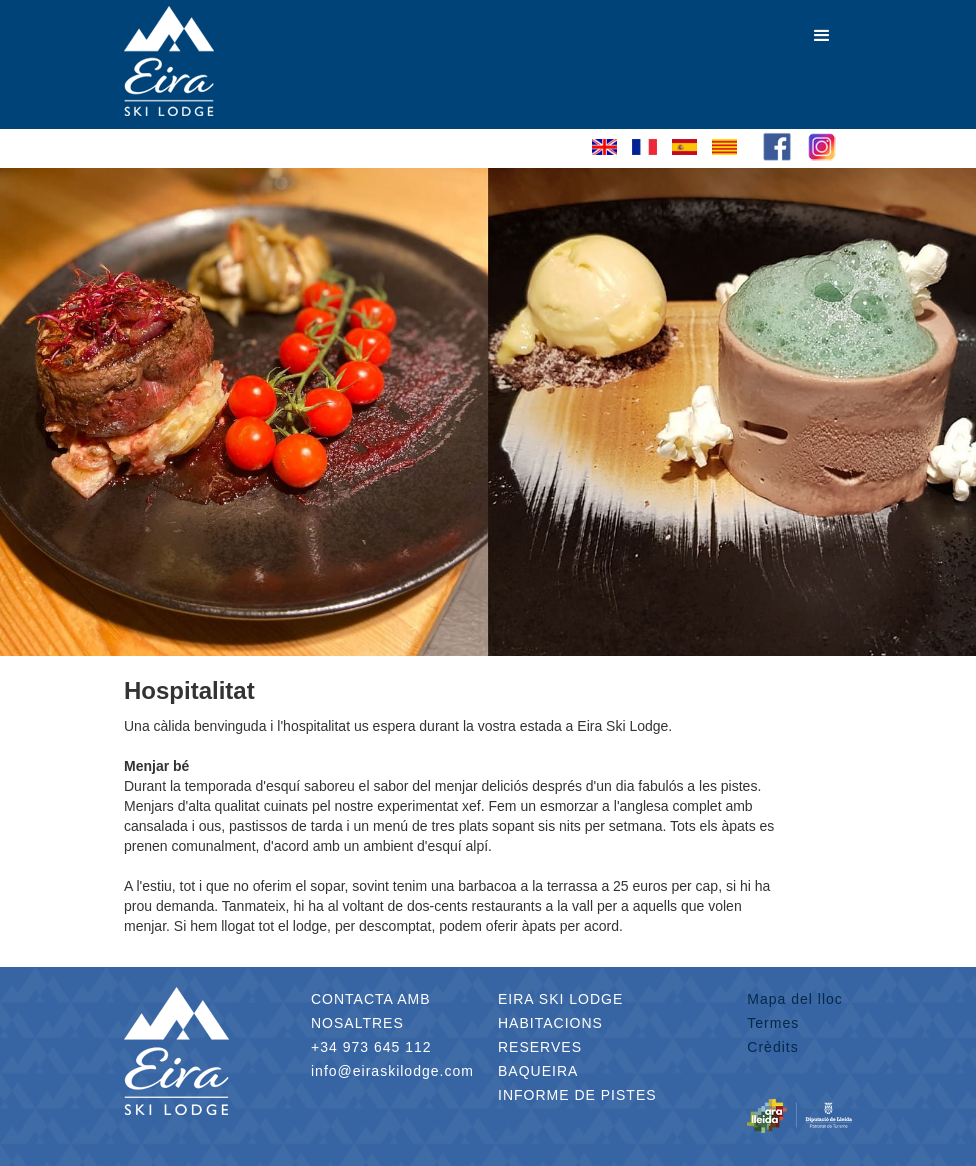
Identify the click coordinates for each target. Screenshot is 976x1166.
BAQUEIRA (538, 1071)
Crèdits (772, 1047)
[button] (822, 36)
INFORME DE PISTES (577, 1095)
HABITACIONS (550, 1023)
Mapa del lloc (795, 999)
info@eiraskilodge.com (392, 1071)
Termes (773, 1023)
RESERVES (540, 1047)
